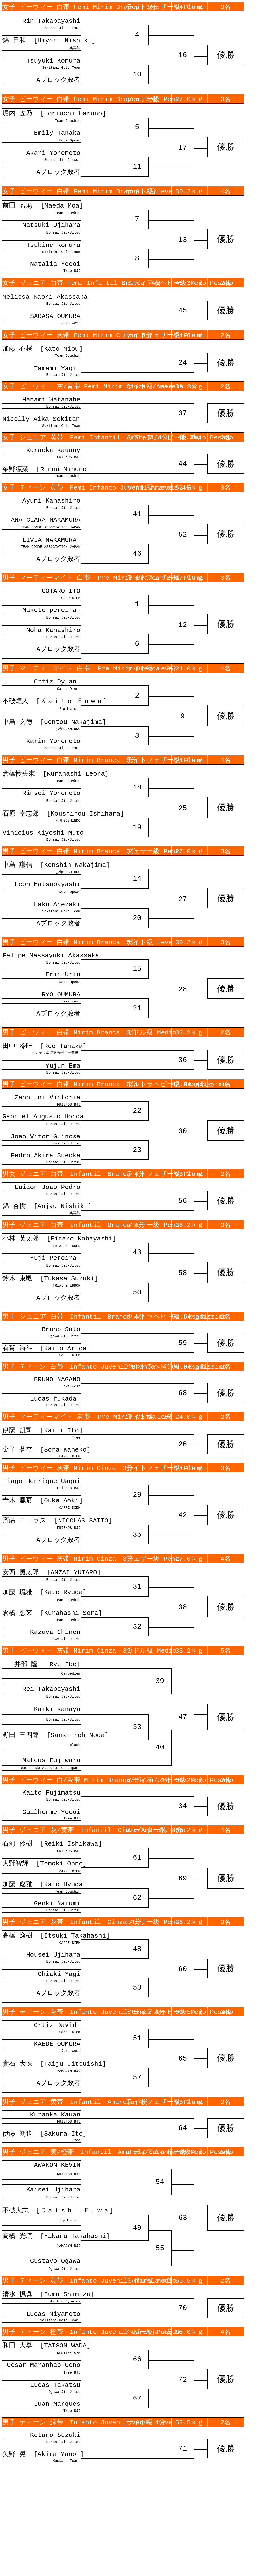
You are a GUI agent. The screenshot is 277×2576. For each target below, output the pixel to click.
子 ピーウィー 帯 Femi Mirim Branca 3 (79, 6)
